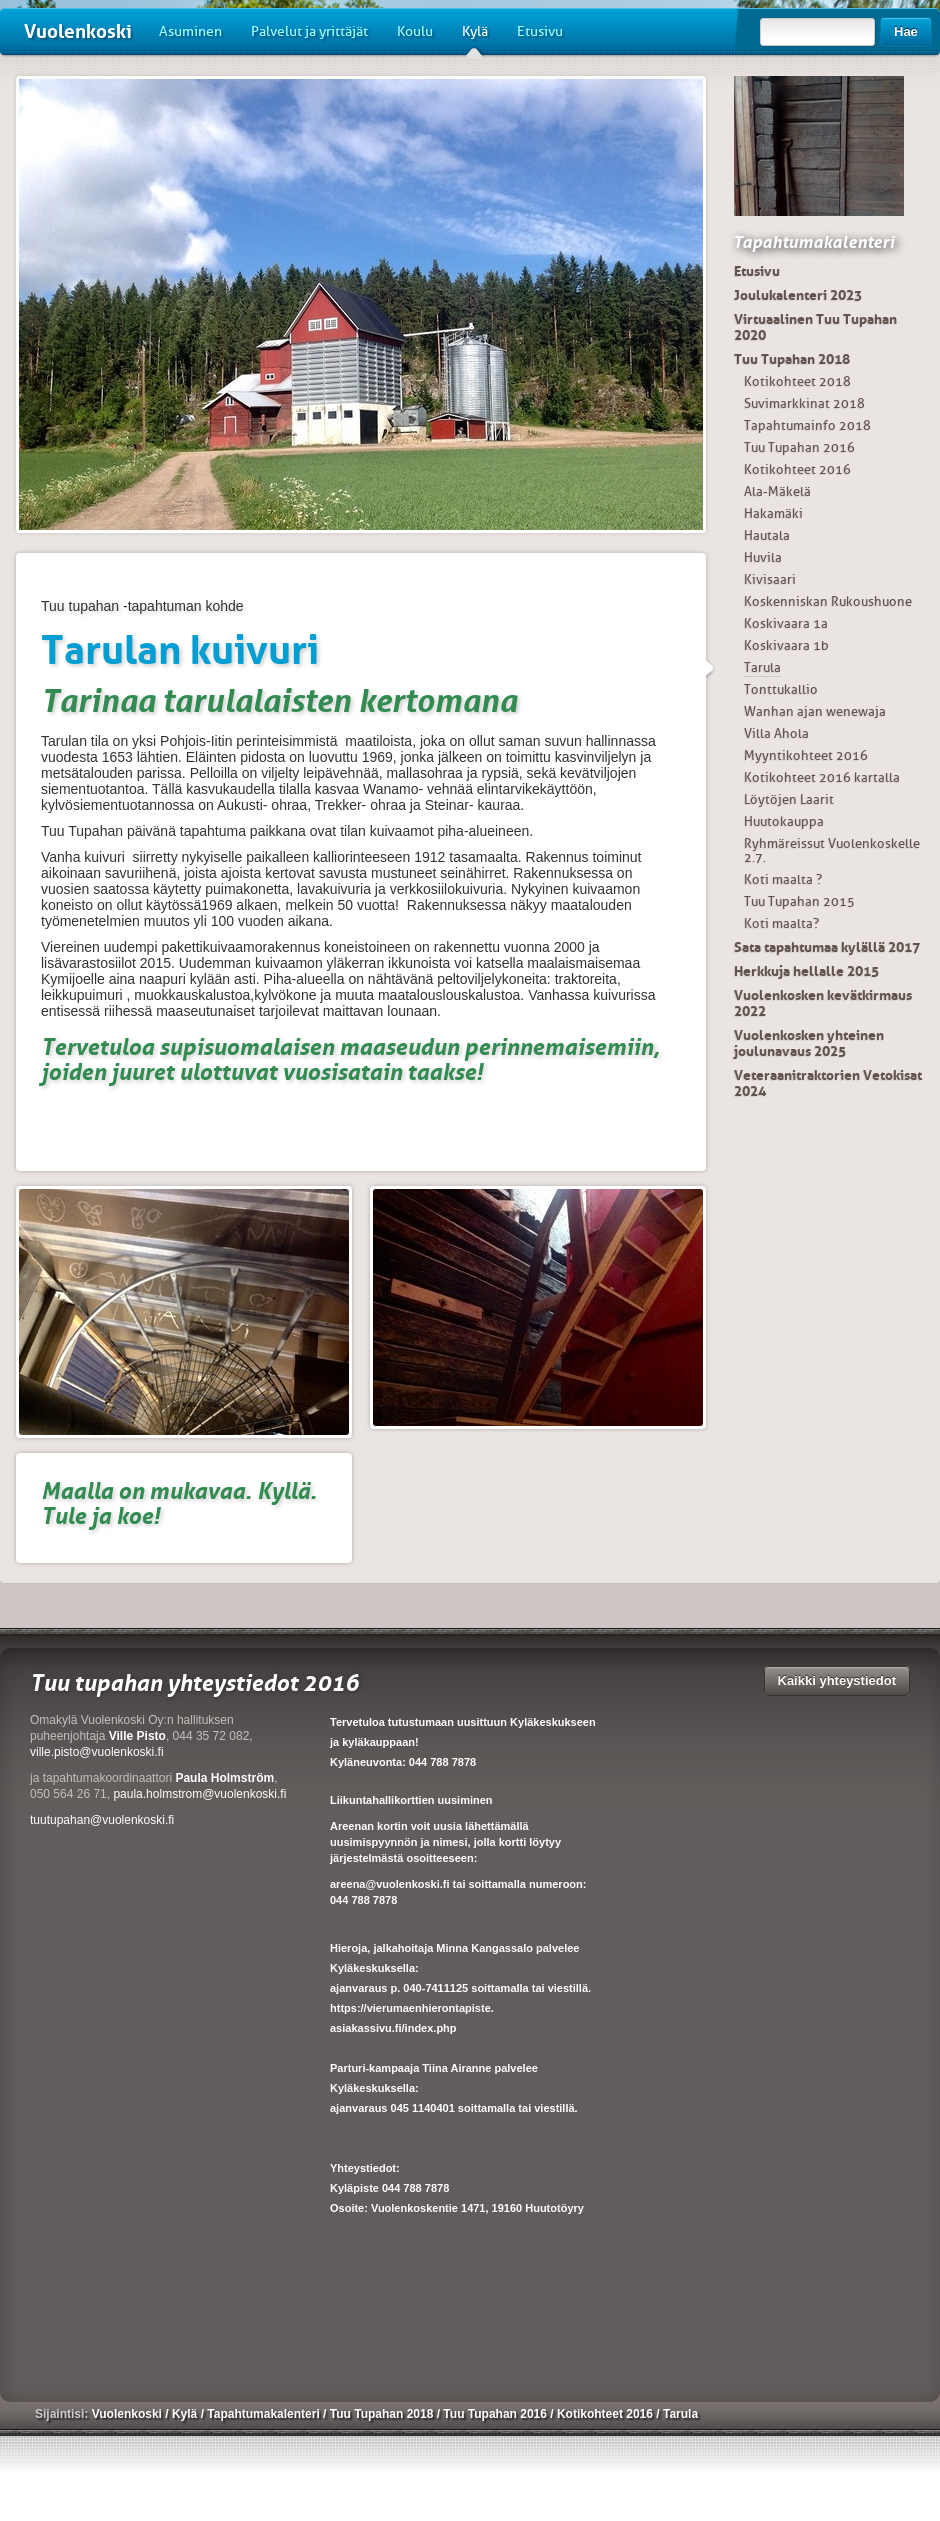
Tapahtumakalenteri (813, 242)
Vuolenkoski (78, 31)
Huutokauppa (784, 821)
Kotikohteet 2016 (797, 469)
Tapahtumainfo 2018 (807, 425)
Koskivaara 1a (786, 623)
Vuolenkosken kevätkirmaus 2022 (823, 1003)
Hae (906, 31)
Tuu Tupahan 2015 (799, 901)
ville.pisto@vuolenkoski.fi (97, 1752)
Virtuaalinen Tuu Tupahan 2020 (815, 327)
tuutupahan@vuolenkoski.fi (102, 1820)
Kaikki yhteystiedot (837, 1680)
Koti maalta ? (783, 879)
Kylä (475, 39)
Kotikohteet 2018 (797, 381)
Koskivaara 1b (786, 645)
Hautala (767, 535)
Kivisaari (770, 579)
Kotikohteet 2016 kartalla (822, 777)
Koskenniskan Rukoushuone (828, 601)
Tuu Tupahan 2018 (792, 359)
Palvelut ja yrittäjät (309, 31)
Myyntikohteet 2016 (806, 755)
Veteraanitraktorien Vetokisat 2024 (828, 1083)
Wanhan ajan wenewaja (815, 711)
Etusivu (540, 31)
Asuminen (190, 31)
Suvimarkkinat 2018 (804, 403)
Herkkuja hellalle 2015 (806, 971)
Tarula (762, 667)
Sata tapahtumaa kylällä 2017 (827, 947)
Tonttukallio (781, 689)
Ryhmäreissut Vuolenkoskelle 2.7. (832, 850)
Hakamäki (773, 513)
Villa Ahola (776, 733)
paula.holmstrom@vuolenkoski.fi (199, 1794)
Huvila (763, 557)
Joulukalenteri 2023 (798, 295)
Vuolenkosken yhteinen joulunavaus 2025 (809, 1043)
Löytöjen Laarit (789, 799)
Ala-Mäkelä (777, 491)
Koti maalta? (781, 923)
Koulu (415, 31)
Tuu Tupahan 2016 (799, 447)
